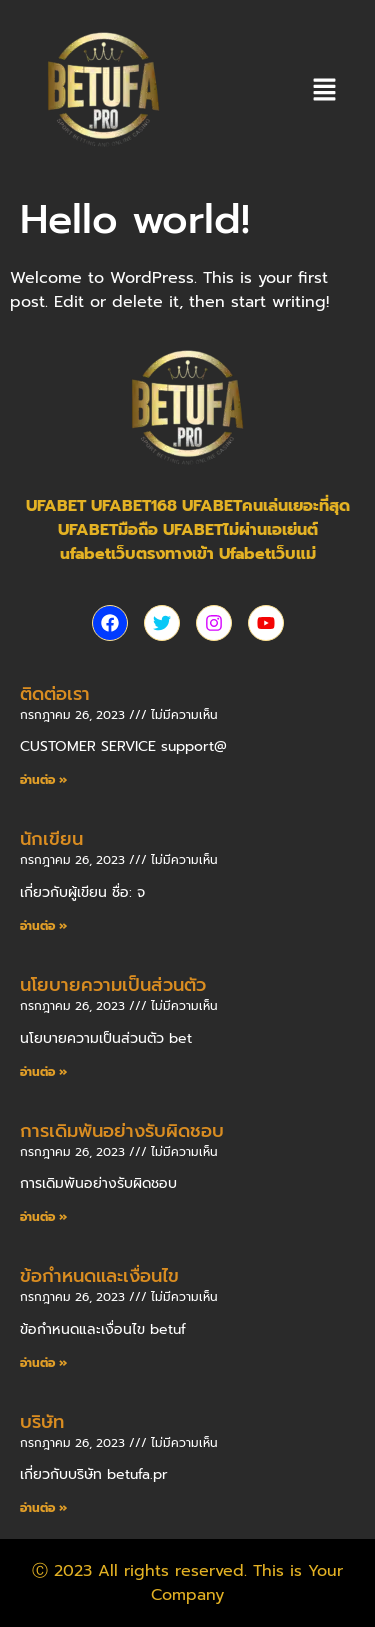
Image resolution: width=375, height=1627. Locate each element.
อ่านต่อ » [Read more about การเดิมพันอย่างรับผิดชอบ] (43, 1217)
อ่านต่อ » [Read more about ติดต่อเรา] (43, 780)
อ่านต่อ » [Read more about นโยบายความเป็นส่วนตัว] (43, 1072)
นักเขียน (51, 839)
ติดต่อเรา (55, 694)
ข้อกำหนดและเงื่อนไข (99, 1276)
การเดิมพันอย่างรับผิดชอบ (122, 1131)
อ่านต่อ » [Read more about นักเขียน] (43, 926)
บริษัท (42, 1422)
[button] (325, 91)
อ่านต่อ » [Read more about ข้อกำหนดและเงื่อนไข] (43, 1363)
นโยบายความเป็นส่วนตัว (113, 985)
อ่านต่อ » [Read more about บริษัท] (43, 1508)
